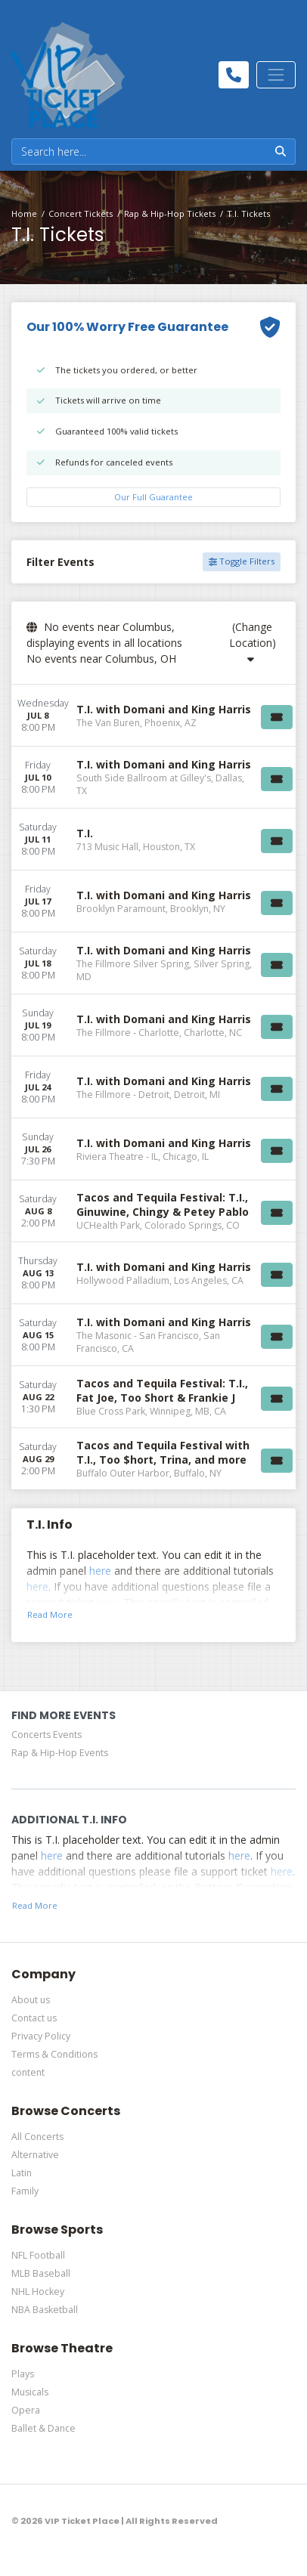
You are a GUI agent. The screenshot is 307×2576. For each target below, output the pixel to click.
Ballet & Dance (43, 2428)
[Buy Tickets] (277, 717)
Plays (22, 2373)
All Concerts (37, 2136)
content (28, 2072)
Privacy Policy (40, 2036)
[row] (153, 716)
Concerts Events (46, 1734)
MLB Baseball (40, 2273)
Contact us (34, 2018)
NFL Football (38, 2255)
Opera (25, 2410)
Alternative (35, 2154)
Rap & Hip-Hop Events (59, 1752)
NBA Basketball (44, 2309)
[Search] (139, 151)
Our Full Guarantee (153, 497)
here (100, 1570)
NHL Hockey (37, 2291)
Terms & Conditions (54, 2054)
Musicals (29, 2392)
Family (25, 2191)
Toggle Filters (241, 561)
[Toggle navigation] (276, 74)
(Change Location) (252, 642)
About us (30, 1999)
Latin (21, 2172)
